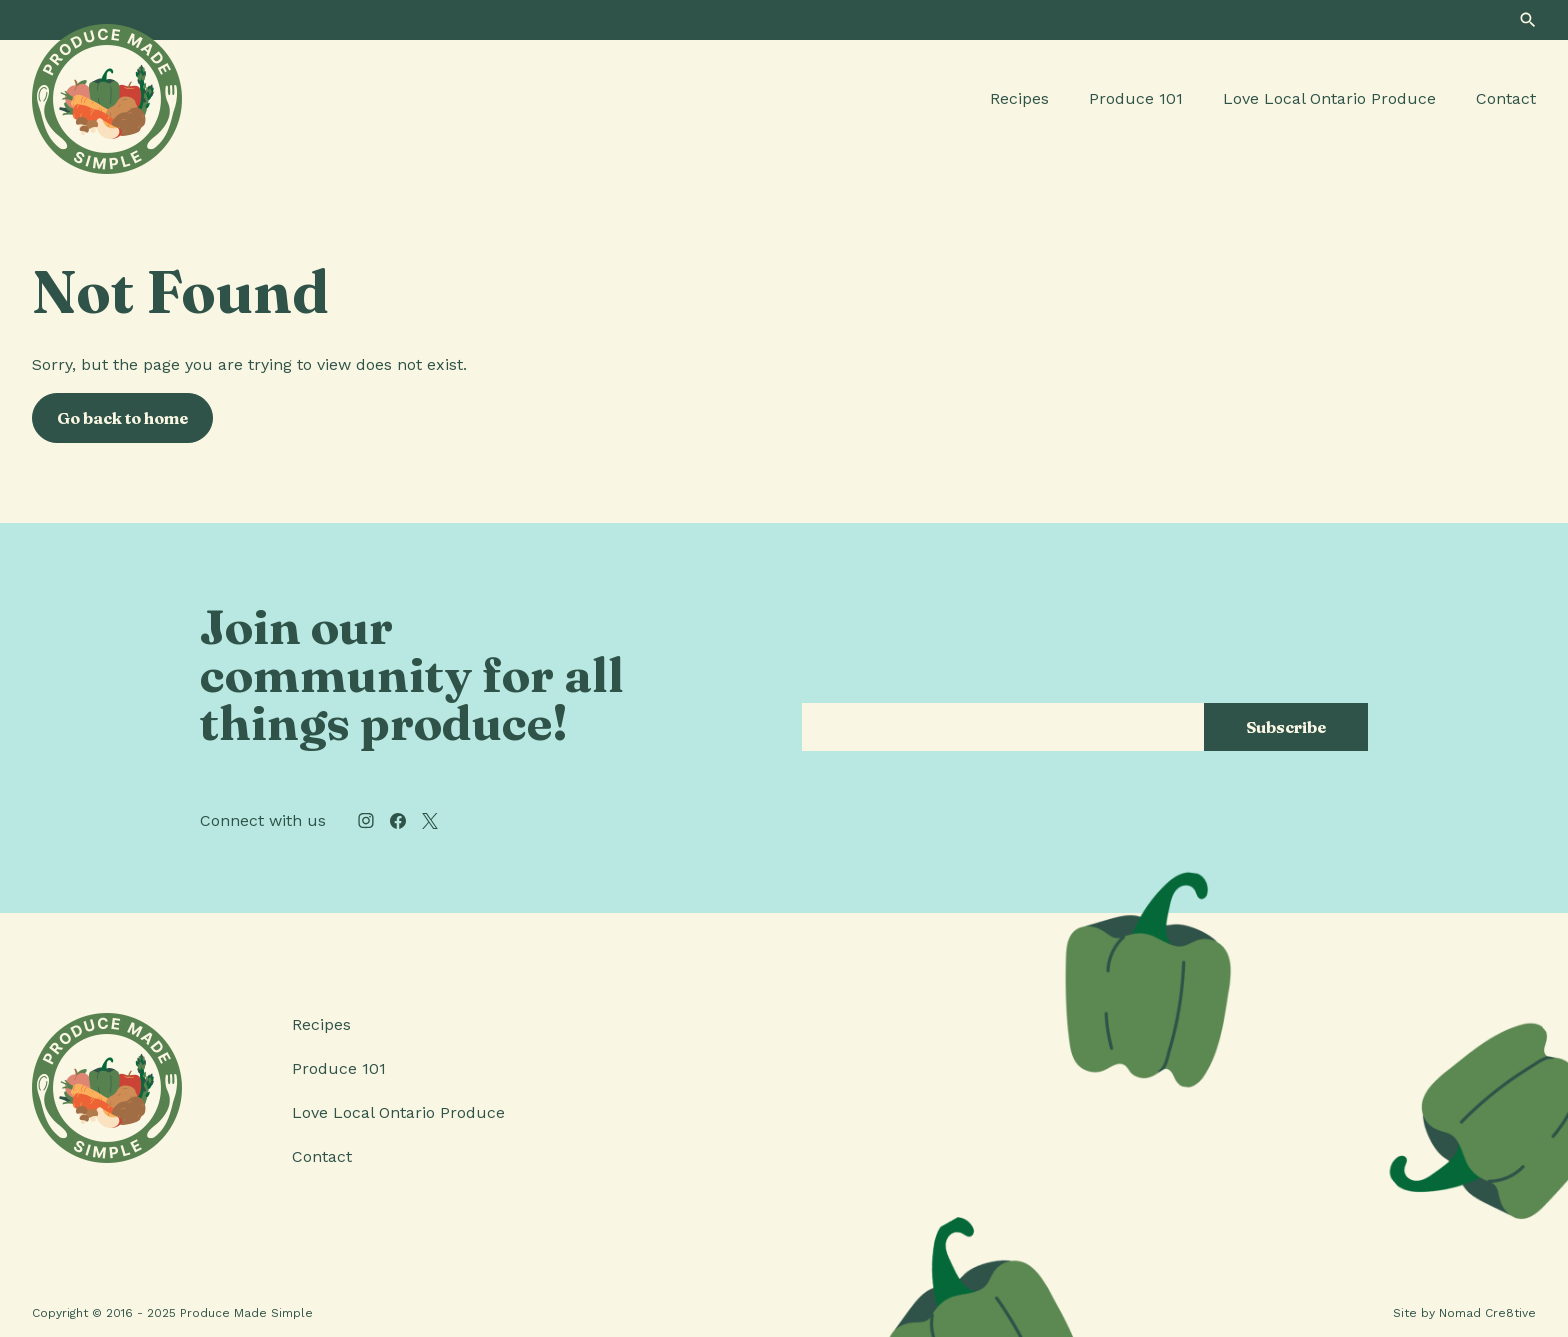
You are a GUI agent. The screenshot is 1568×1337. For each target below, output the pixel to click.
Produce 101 (1136, 98)
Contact (1506, 98)
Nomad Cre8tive (1487, 1313)
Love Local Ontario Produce (1329, 98)
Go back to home (122, 418)
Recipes (1019, 98)
